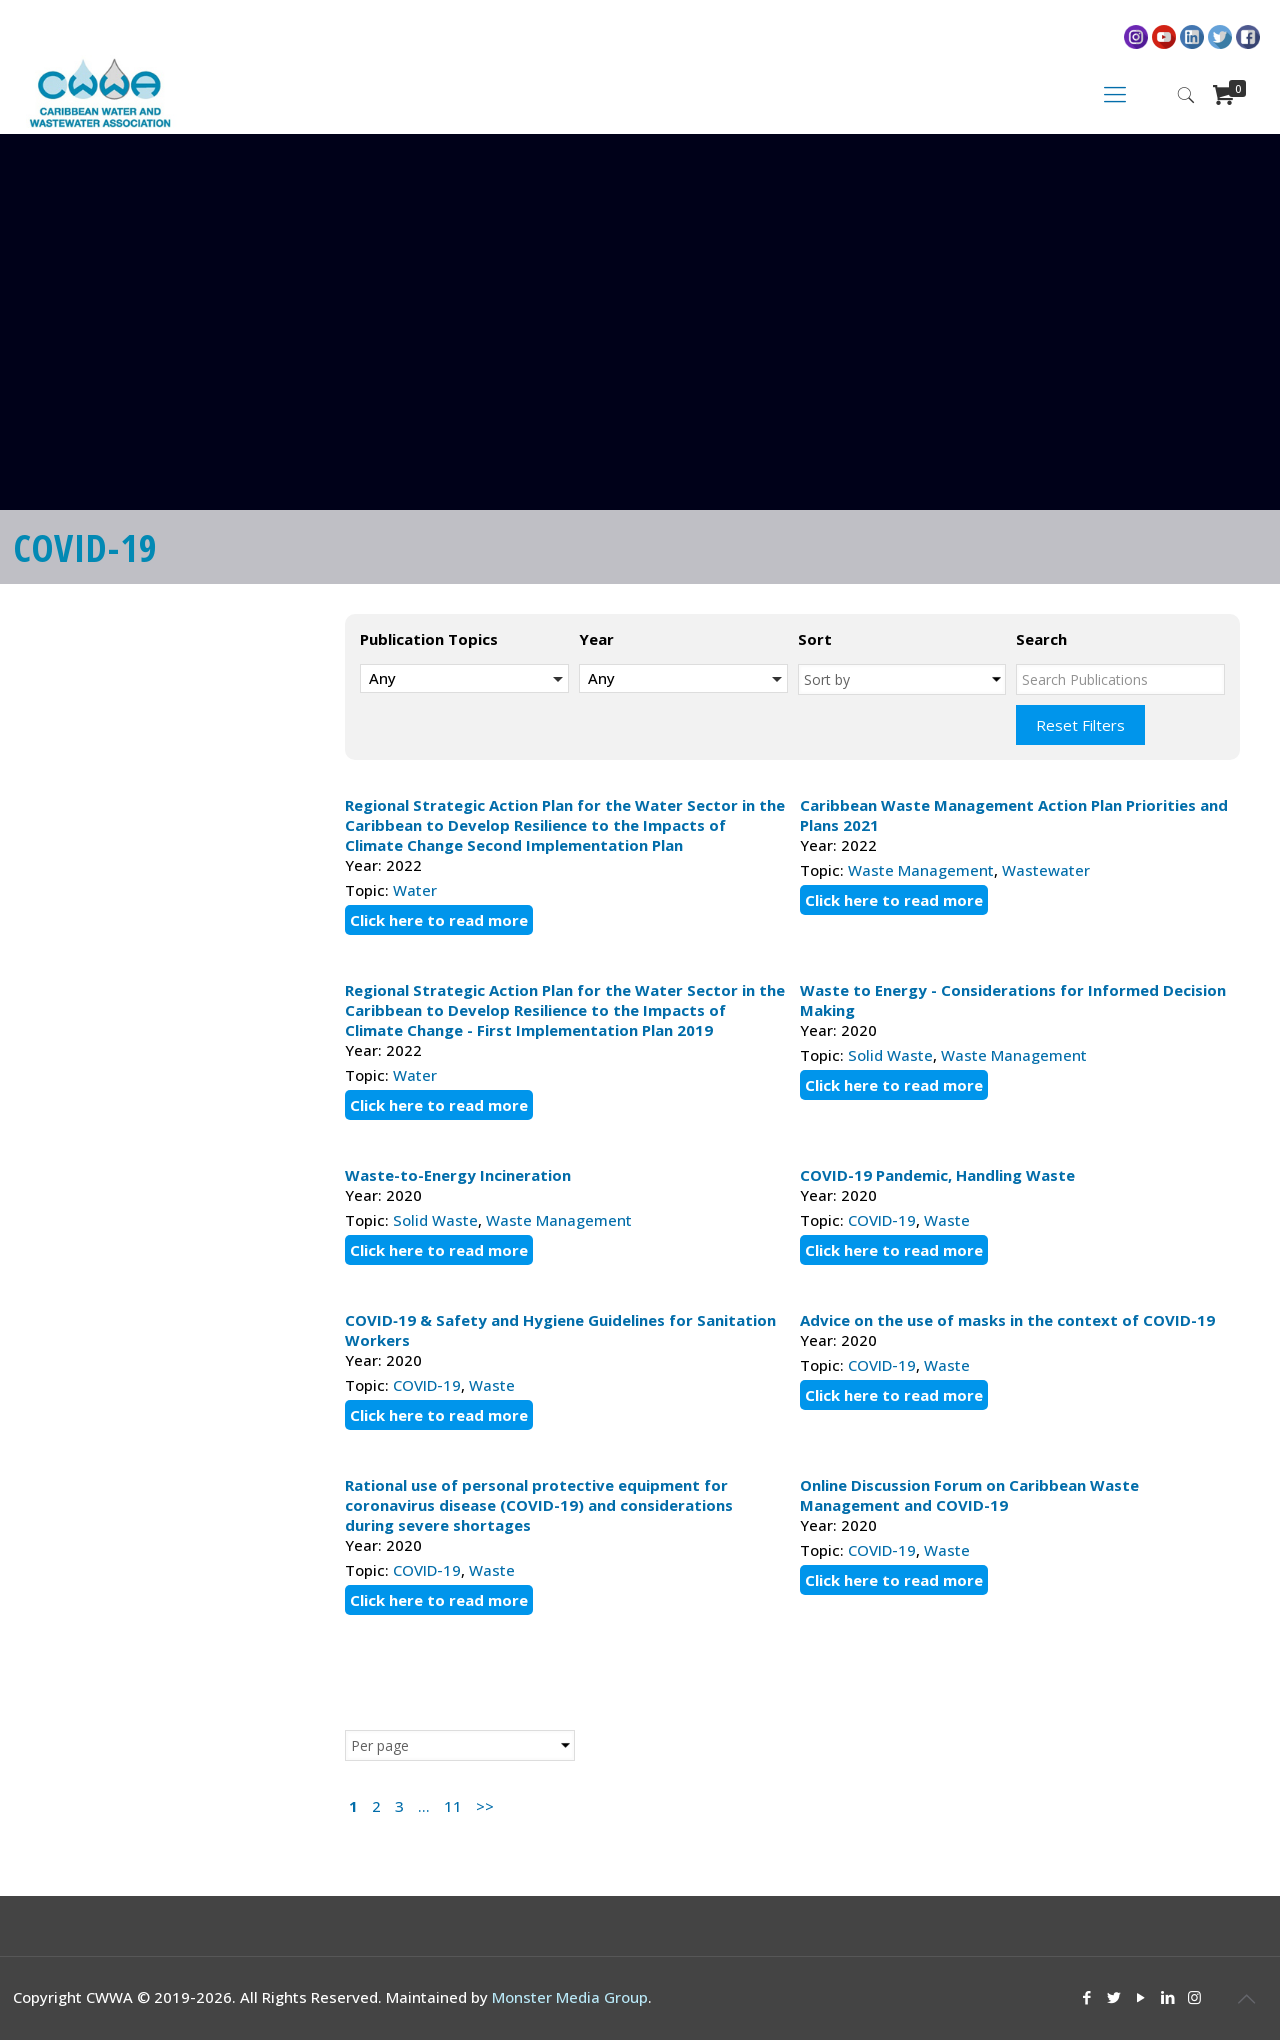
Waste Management (921, 870)
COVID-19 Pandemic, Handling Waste (937, 1175)
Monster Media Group (570, 1997)
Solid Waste (890, 1055)
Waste (947, 1220)
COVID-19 (882, 1220)
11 (453, 1806)
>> (485, 1806)
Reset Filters (1080, 725)
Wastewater (1046, 870)
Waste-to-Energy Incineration (458, 1175)
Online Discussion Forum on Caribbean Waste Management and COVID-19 (969, 1495)
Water (415, 890)
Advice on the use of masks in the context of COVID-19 (1007, 1320)
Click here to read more (439, 920)
